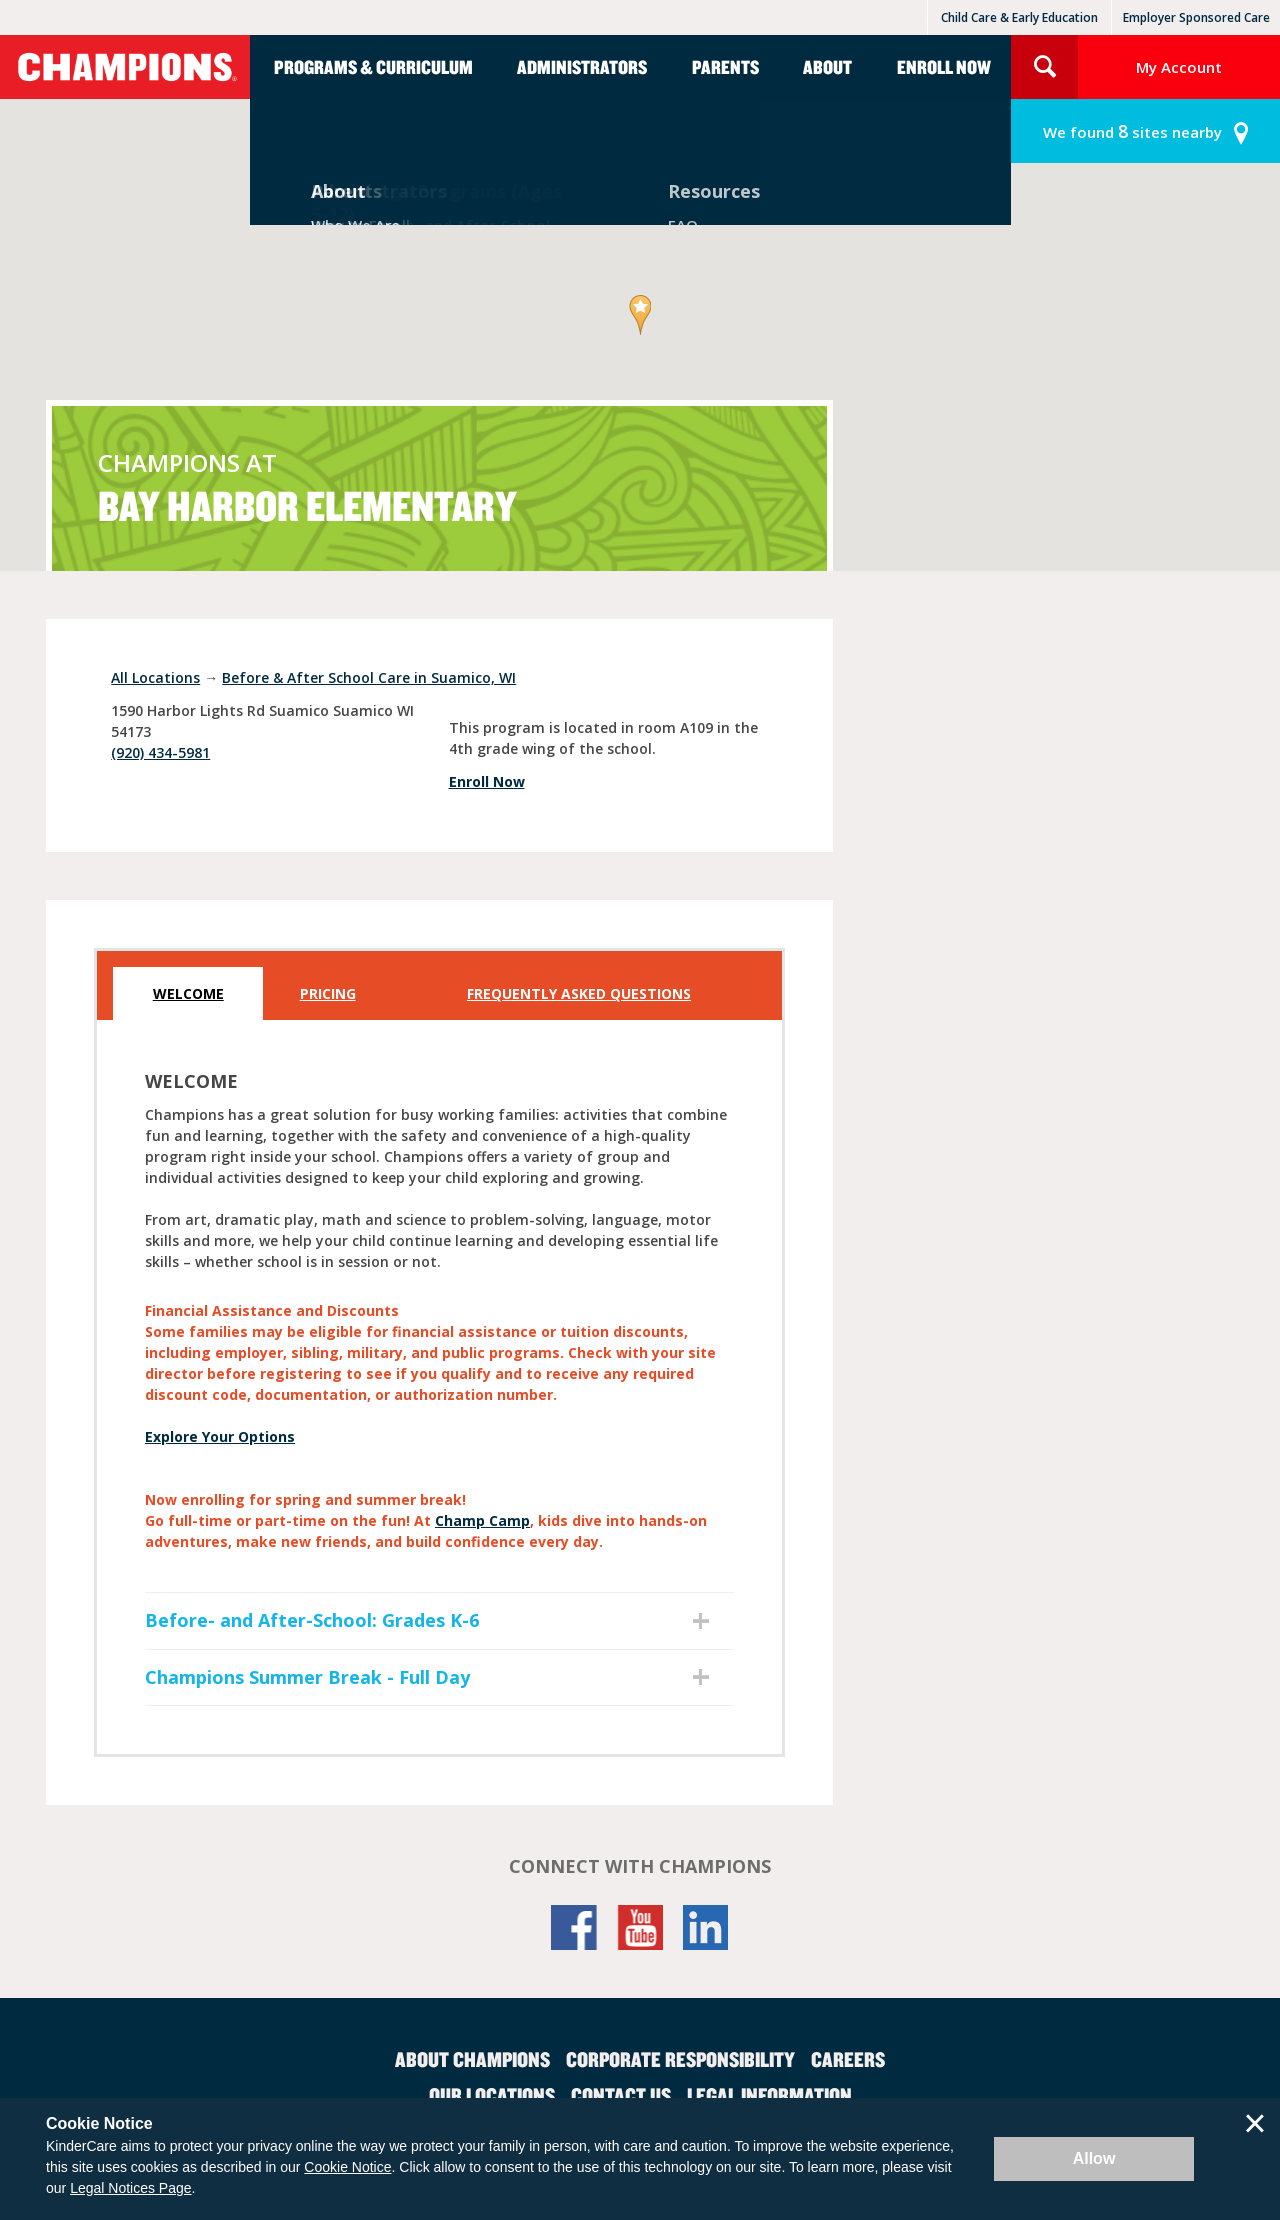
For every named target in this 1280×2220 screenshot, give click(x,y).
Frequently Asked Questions (579, 993)
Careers (848, 2059)
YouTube (640, 1927)
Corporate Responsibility (680, 2059)
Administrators (582, 66)
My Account (1179, 67)
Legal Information (769, 2095)
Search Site (1044, 67)
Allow (1094, 2158)
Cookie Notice (347, 2167)
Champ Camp (482, 1520)
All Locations (155, 677)
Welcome (188, 993)
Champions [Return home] (125, 67)
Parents (725, 66)
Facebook (574, 1927)
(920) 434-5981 (160, 752)
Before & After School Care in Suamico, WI (369, 677)
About (827, 66)
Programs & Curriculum (373, 66)
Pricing (328, 993)
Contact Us (621, 2095)
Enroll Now (944, 66)
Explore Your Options (220, 1436)
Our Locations (492, 2095)
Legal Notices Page (130, 2188)
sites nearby (1132, 131)
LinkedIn (706, 1927)
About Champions (472, 2059)
